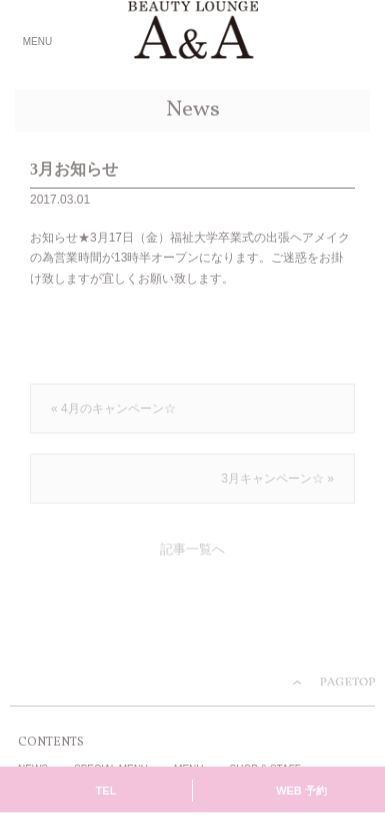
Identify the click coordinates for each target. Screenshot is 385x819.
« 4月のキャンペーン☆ (113, 410)
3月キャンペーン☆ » (277, 480)
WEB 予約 (301, 792)
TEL (106, 792)
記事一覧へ (192, 551)
